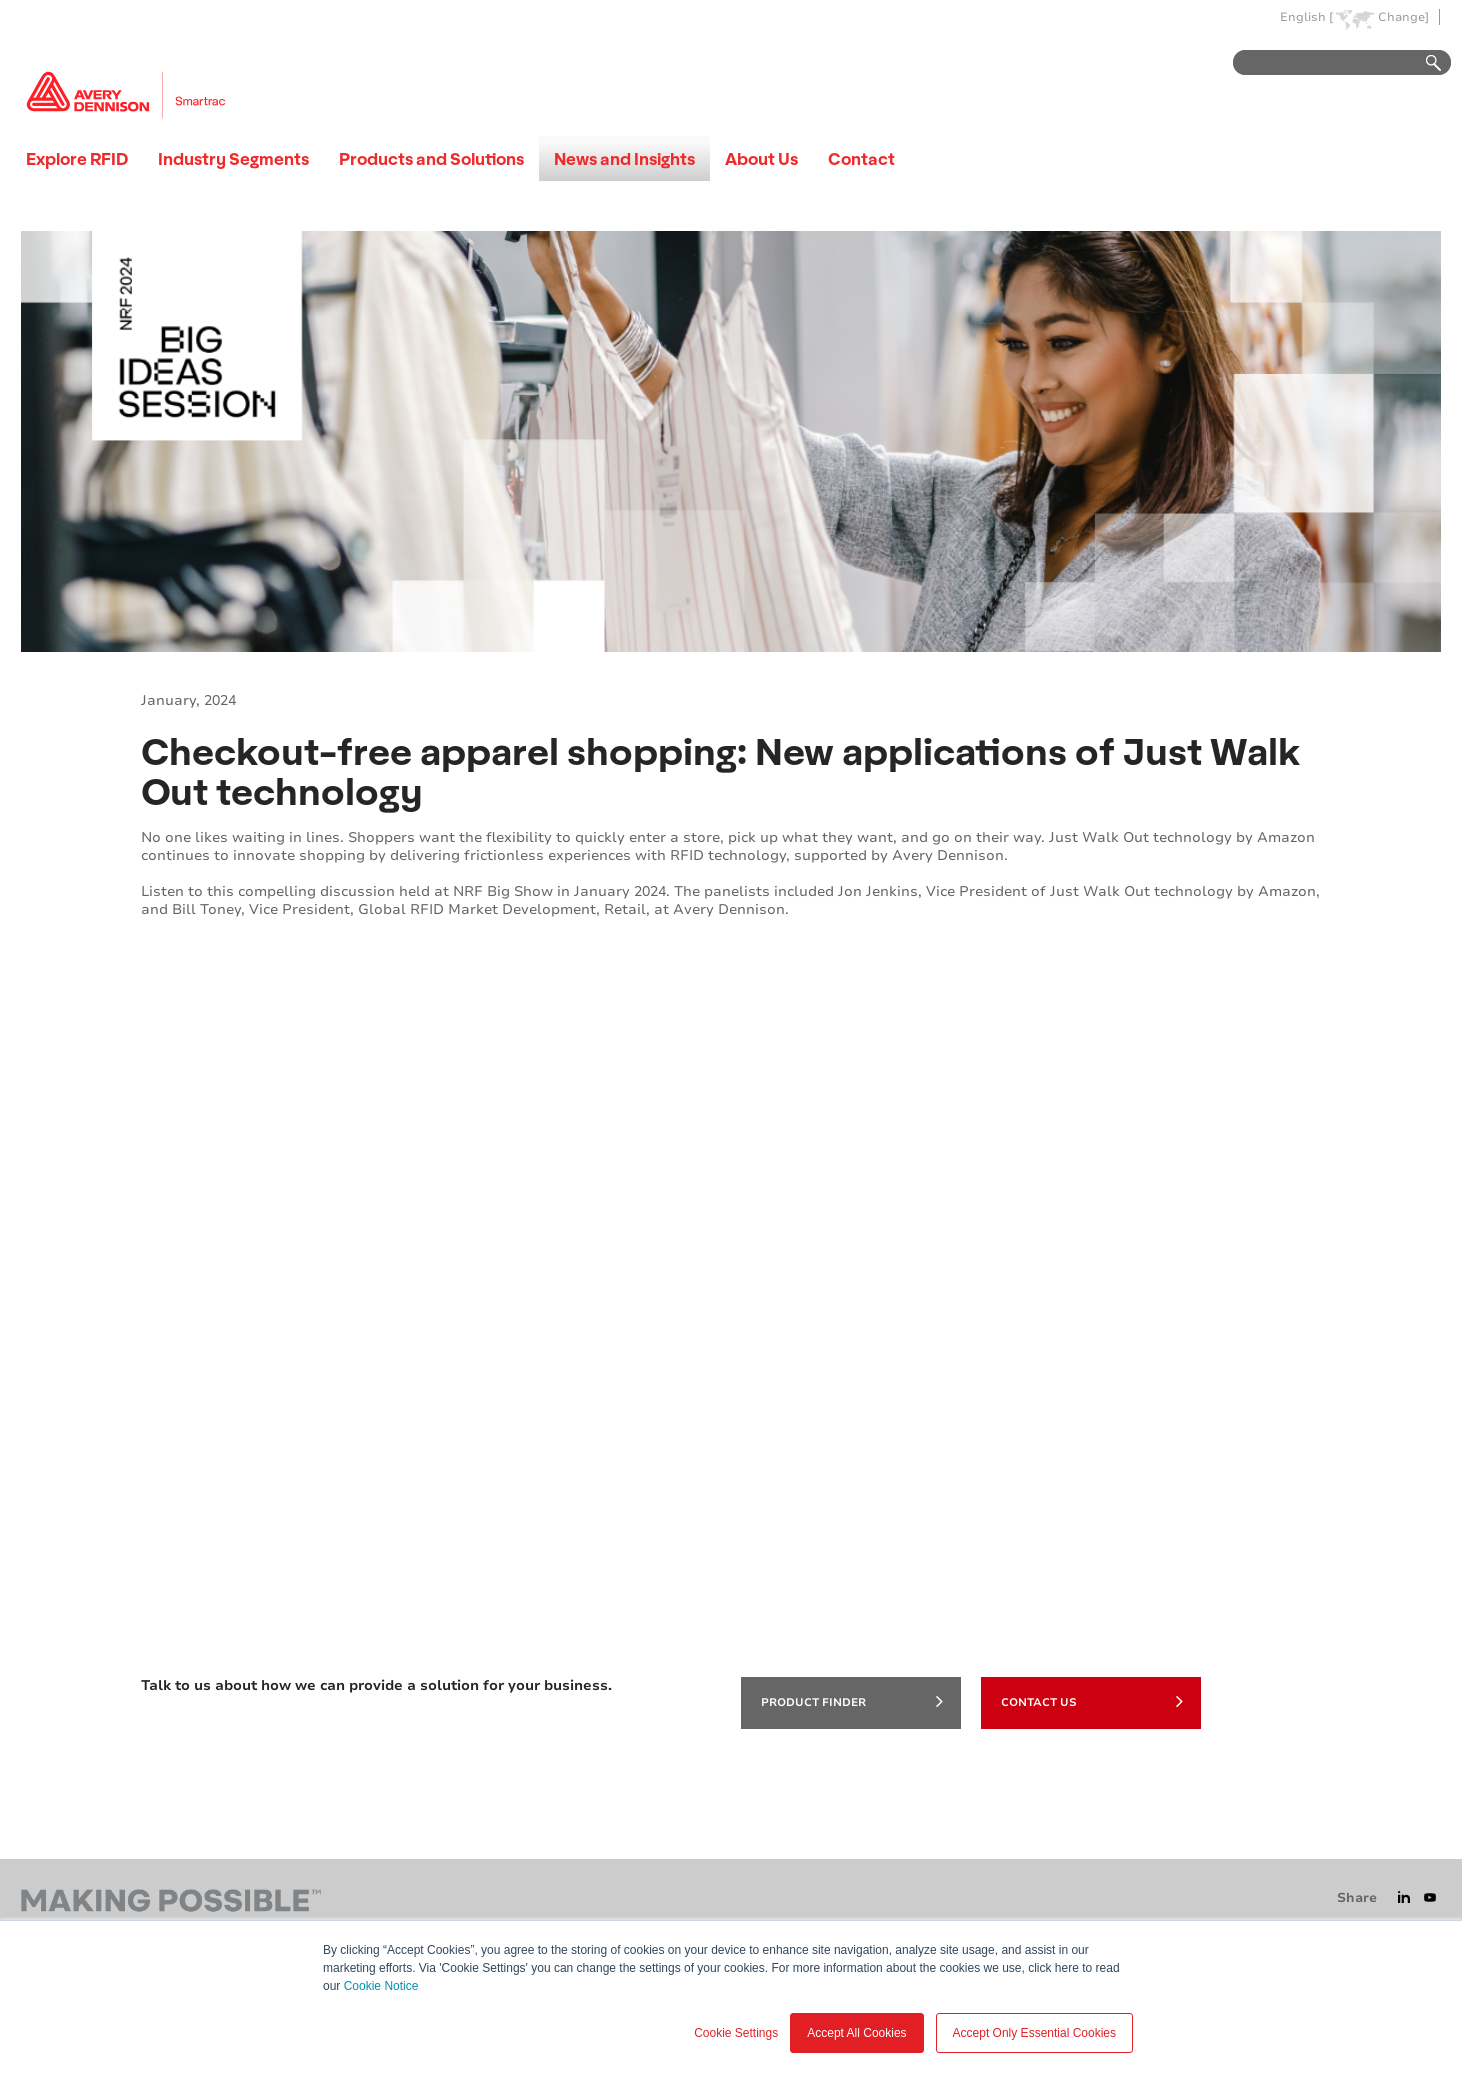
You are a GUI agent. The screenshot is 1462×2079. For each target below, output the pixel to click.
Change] (1403, 17)
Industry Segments (233, 158)
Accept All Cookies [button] (856, 2033)
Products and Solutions (431, 158)
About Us (761, 158)
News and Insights (624, 158)
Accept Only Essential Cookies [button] (1034, 2033)
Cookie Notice (381, 1986)
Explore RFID (77, 158)
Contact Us (1092, 1701)
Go (1424, 63)
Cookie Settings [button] (736, 2033)
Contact (861, 158)
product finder (852, 1701)
